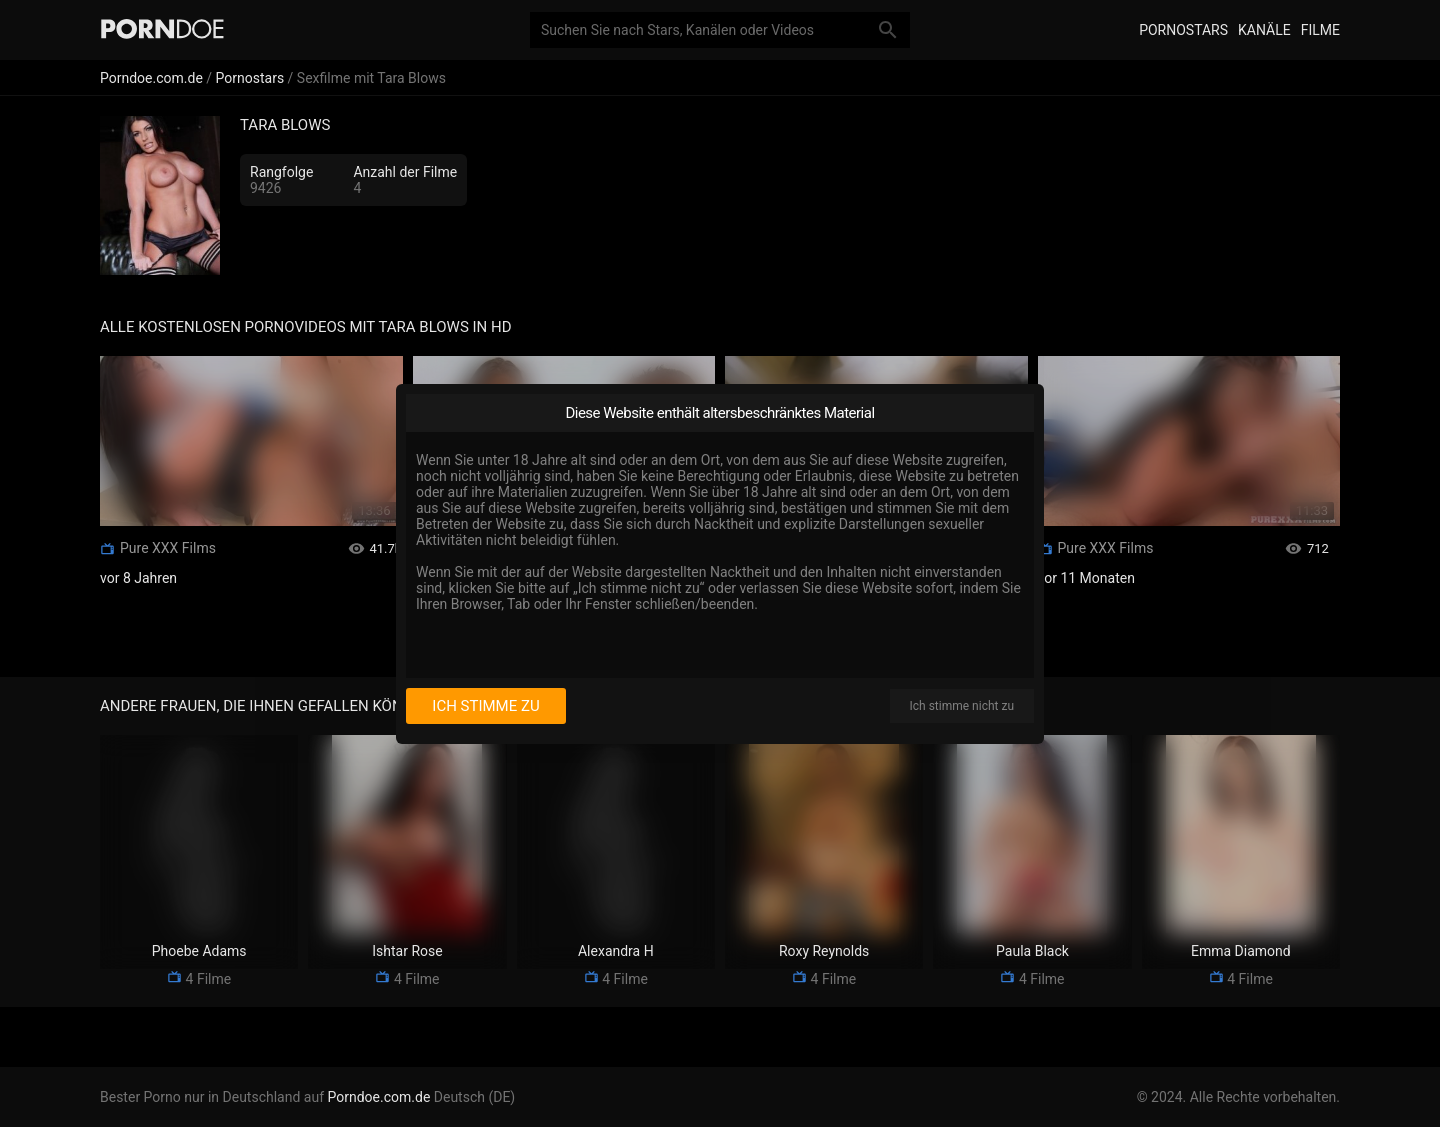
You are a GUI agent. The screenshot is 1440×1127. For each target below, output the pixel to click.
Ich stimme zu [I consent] (485, 706)
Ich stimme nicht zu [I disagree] (962, 706)
